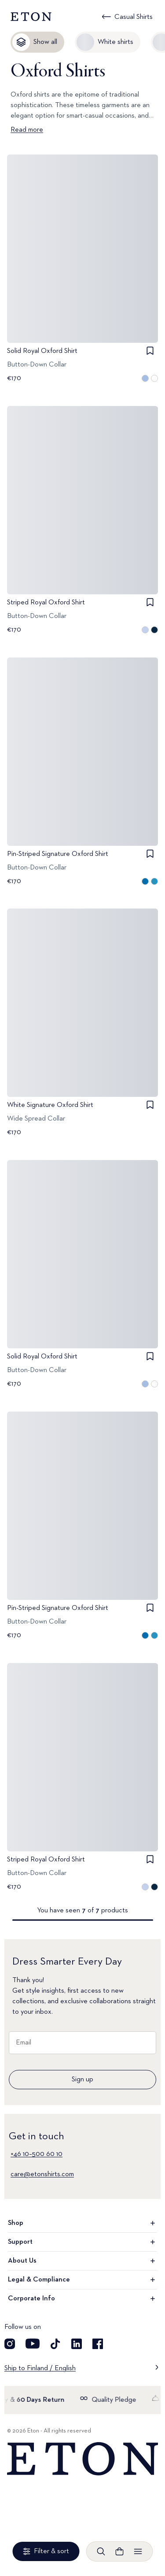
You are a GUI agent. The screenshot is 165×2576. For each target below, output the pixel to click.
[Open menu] (138, 2551)
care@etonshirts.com (42, 2174)
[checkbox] (150, 351)
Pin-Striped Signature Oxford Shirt (57, 853)
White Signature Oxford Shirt (50, 1105)
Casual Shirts (133, 17)
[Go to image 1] (82, 339)
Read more (27, 129)
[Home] (82, 2459)
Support (82, 2242)
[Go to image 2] (93, 339)
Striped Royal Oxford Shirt (46, 602)
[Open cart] (120, 2551)
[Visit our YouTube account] (33, 2344)
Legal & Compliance (82, 2279)
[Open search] (101, 2551)
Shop (82, 2223)
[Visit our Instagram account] (9, 2344)
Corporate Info (82, 2298)
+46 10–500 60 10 (36, 2154)
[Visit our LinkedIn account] (76, 2344)
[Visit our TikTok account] (55, 2344)
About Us (82, 2260)
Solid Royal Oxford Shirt (42, 351)
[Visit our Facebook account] (97, 2344)
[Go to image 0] (72, 339)
